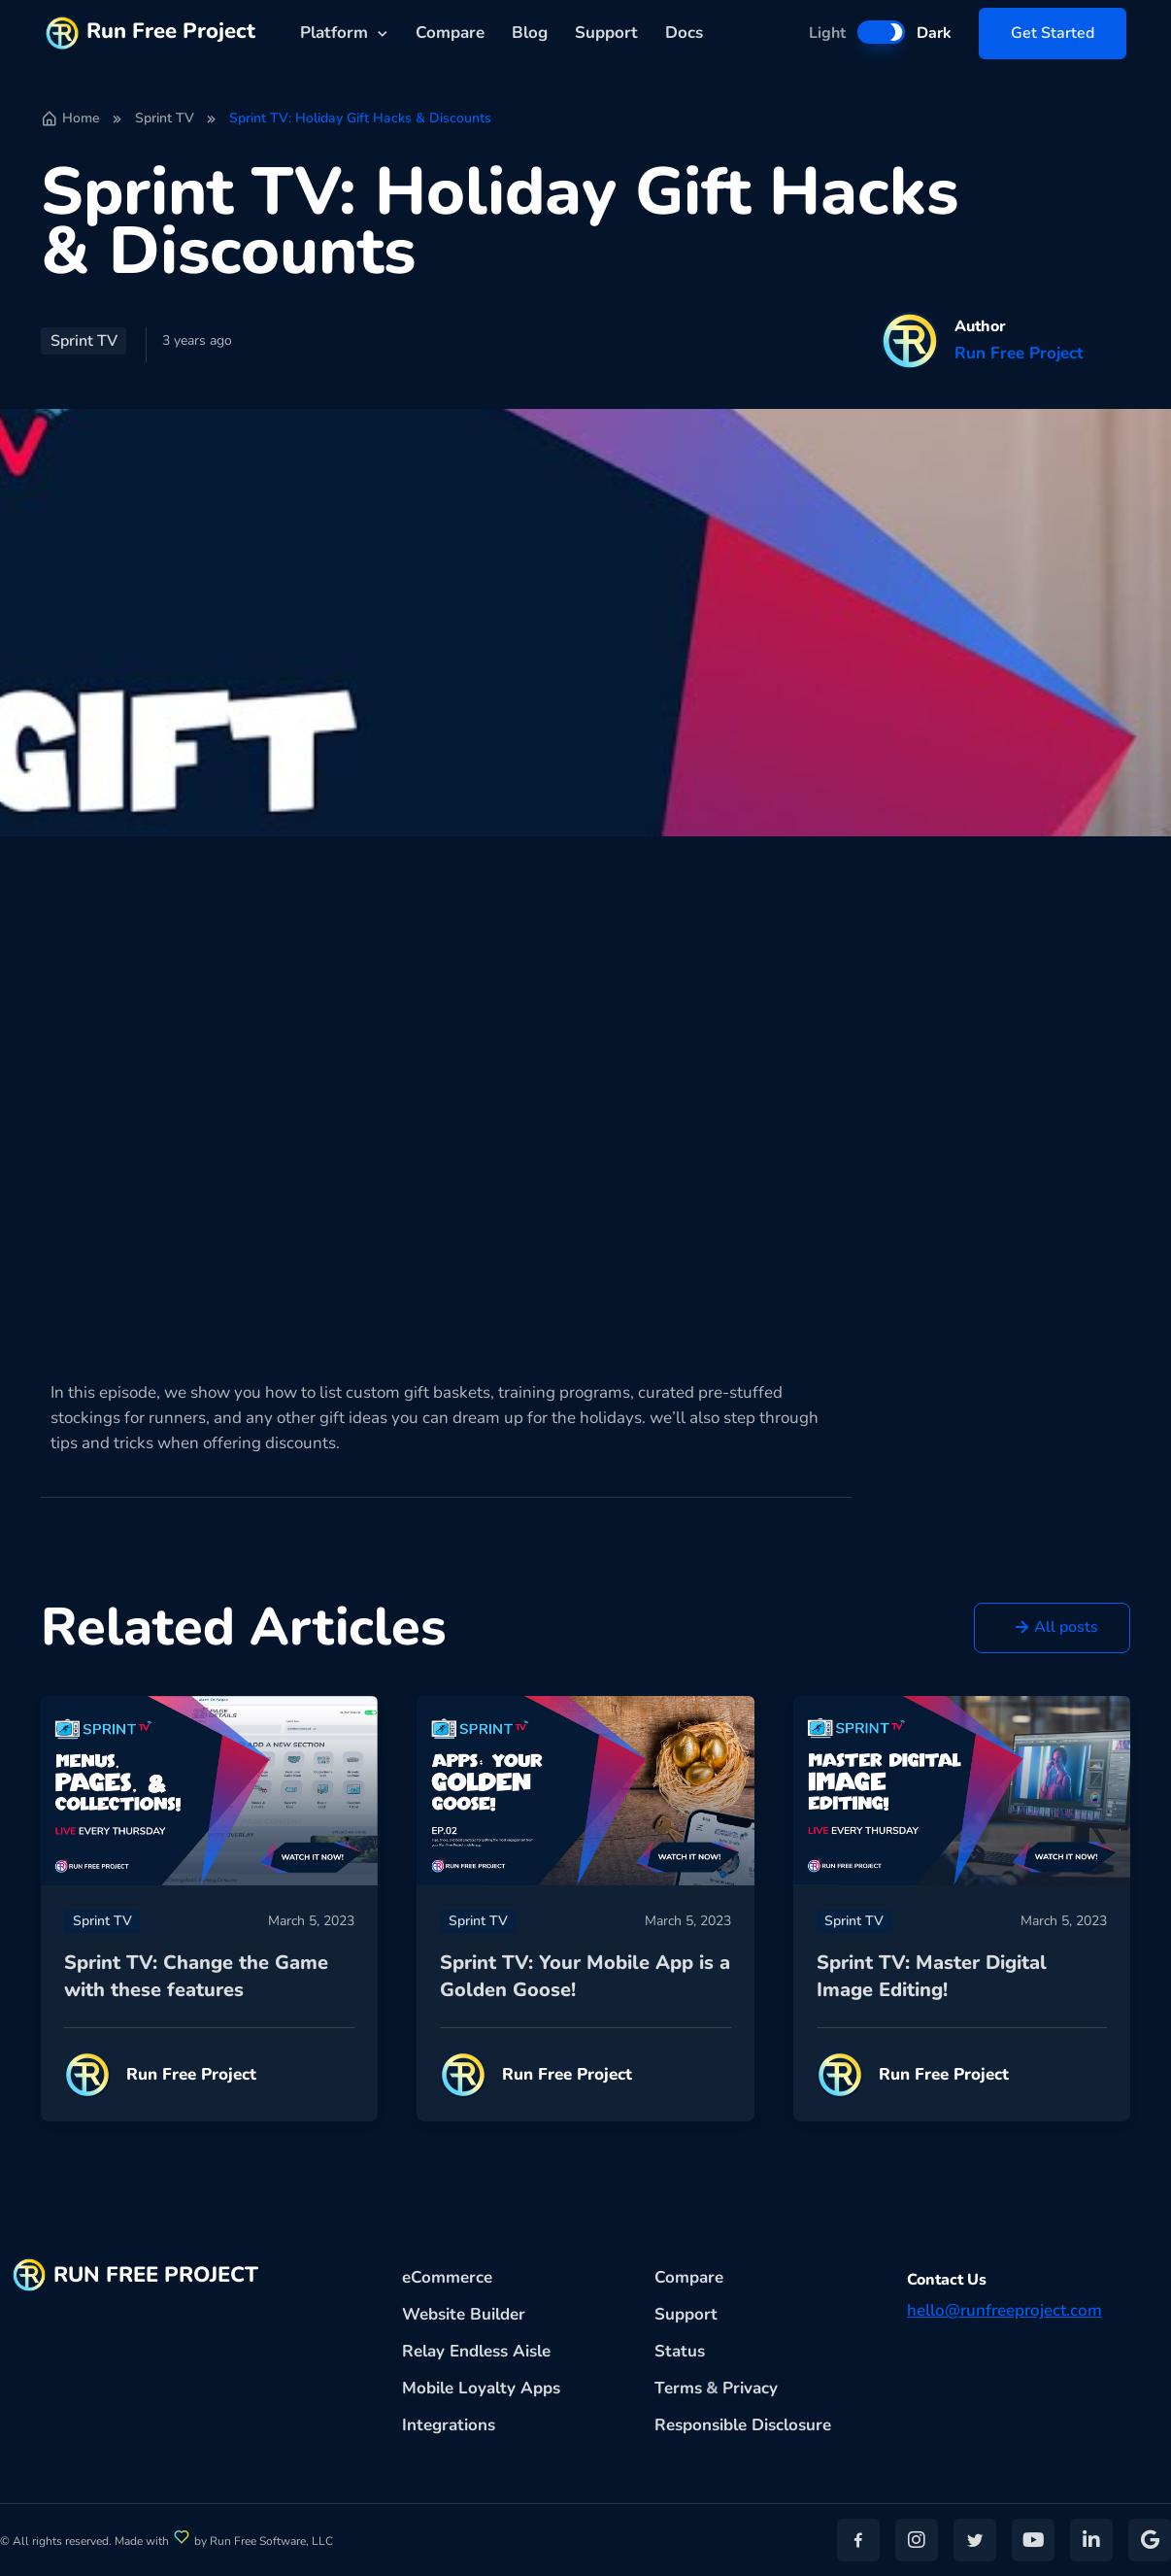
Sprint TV (164, 118)
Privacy (750, 2388)
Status (679, 2351)
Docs (684, 32)
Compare (450, 32)
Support (606, 32)
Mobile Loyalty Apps (481, 2388)
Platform (334, 32)
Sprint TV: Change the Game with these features (196, 1976)
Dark (934, 33)
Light (827, 33)
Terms (678, 2388)
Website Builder (463, 2314)
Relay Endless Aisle (476, 2351)
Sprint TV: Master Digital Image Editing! (932, 1976)
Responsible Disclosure (742, 2425)
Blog (530, 32)
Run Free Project (150, 33)
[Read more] (209, 1790)
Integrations (448, 2425)
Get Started (1052, 33)
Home (70, 118)
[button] (1052, 1628)
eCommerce (447, 2277)
